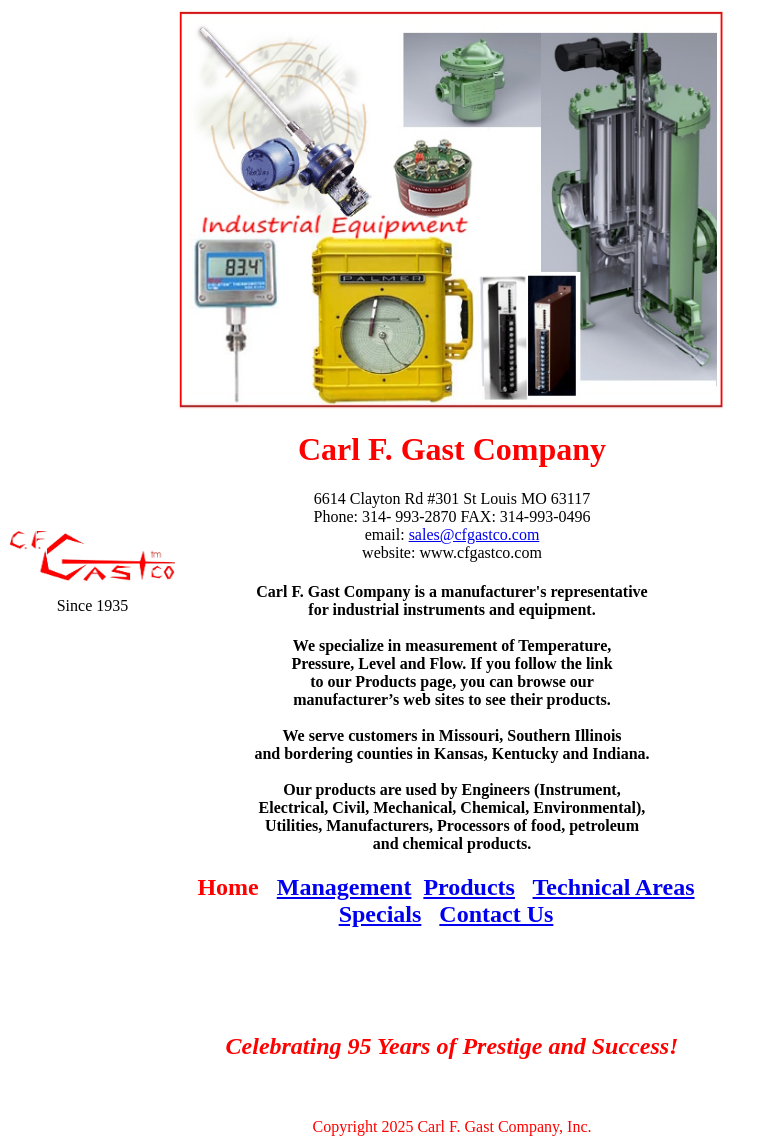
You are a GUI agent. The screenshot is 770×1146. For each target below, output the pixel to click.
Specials (380, 914)
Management (344, 887)
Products (469, 887)
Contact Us (496, 914)
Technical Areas (614, 887)
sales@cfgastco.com (474, 534)
